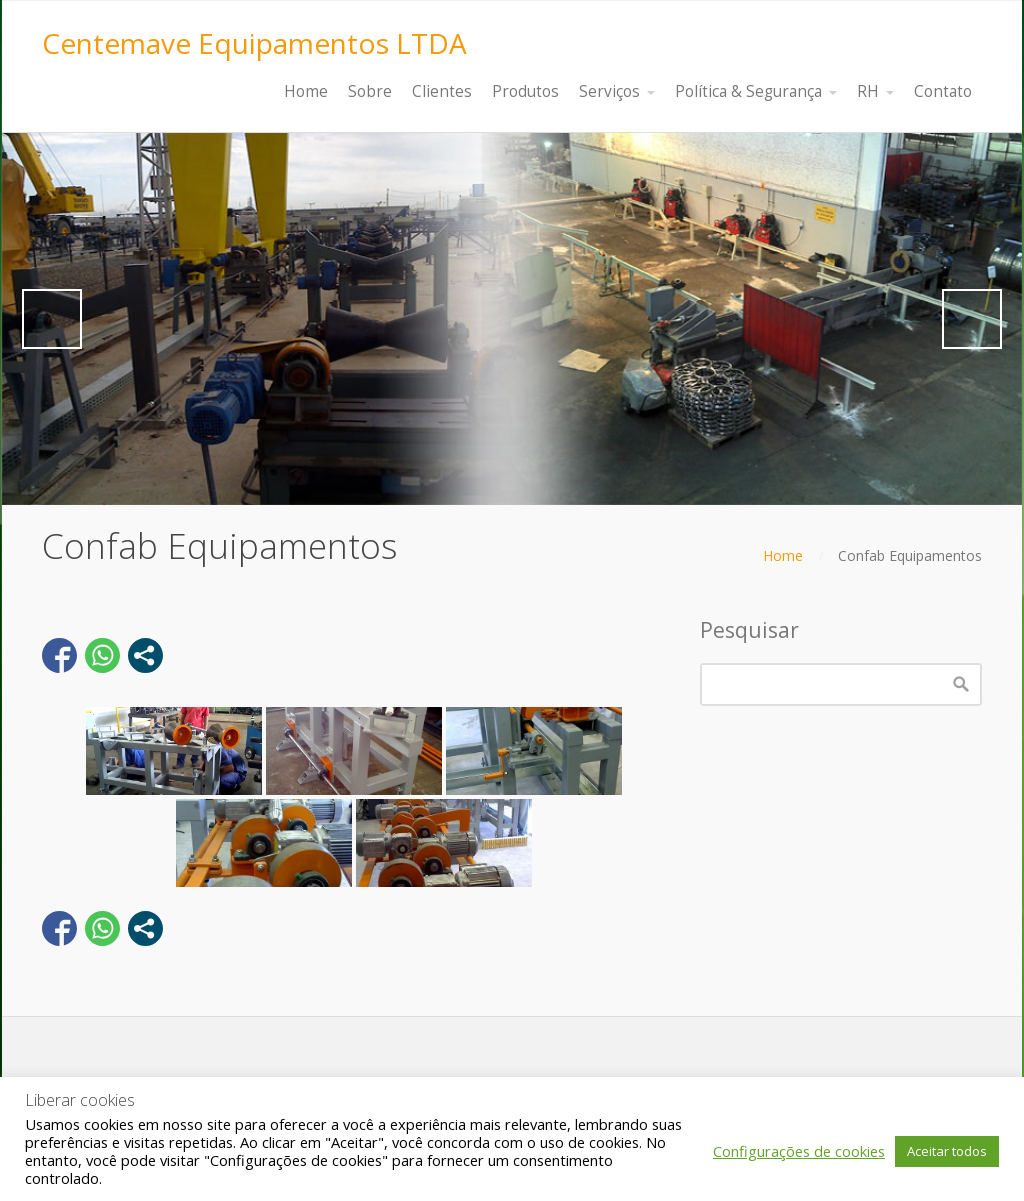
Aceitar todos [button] (947, 1151)
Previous (52, 319)
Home (783, 555)
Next (972, 319)
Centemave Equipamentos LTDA (254, 43)
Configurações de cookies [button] (799, 1151)
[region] (512, 319)
